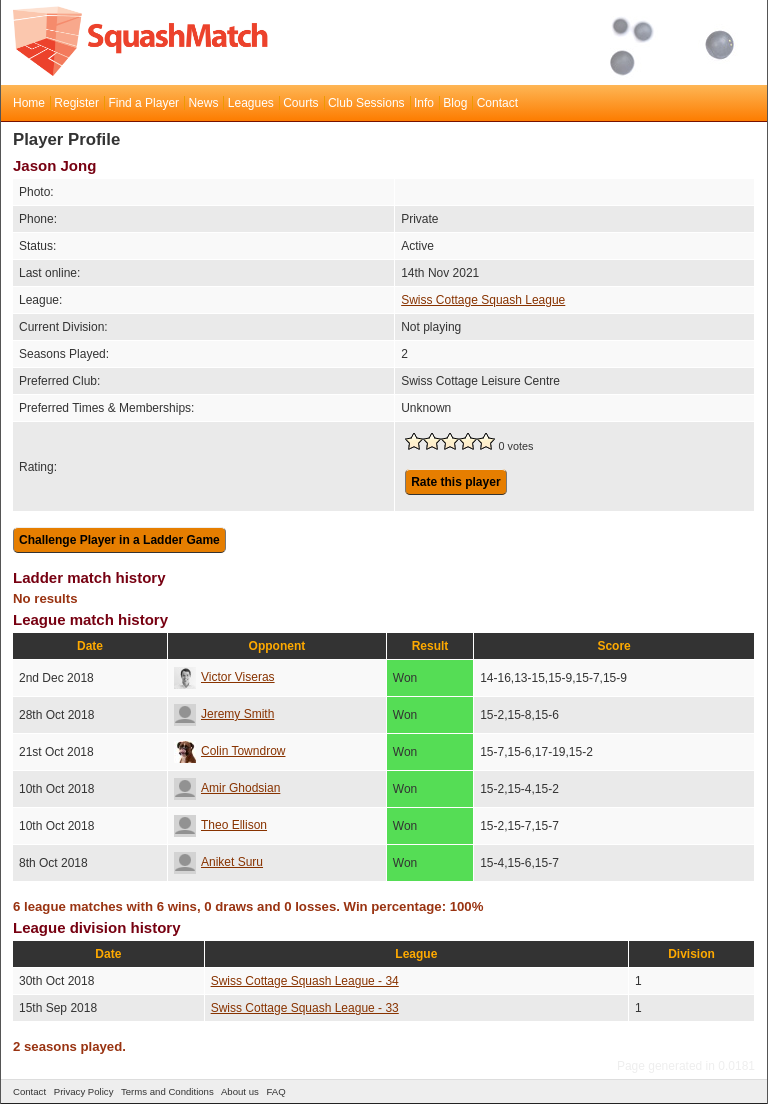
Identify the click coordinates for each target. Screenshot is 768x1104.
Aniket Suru (218, 862)
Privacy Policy (84, 1091)
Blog (455, 103)
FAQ (275, 1091)
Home (29, 103)
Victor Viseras (224, 677)
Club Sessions (366, 103)
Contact (497, 103)
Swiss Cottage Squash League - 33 (305, 1008)
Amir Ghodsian (227, 788)
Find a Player (143, 103)
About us (240, 1091)
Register (76, 103)
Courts (300, 103)
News (203, 103)
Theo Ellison (220, 825)
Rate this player (455, 482)
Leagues (251, 103)
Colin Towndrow (230, 751)
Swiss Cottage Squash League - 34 (305, 981)
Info (424, 103)
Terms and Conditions (167, 1091)
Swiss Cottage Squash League (483, 300)
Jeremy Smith (224, 714)
